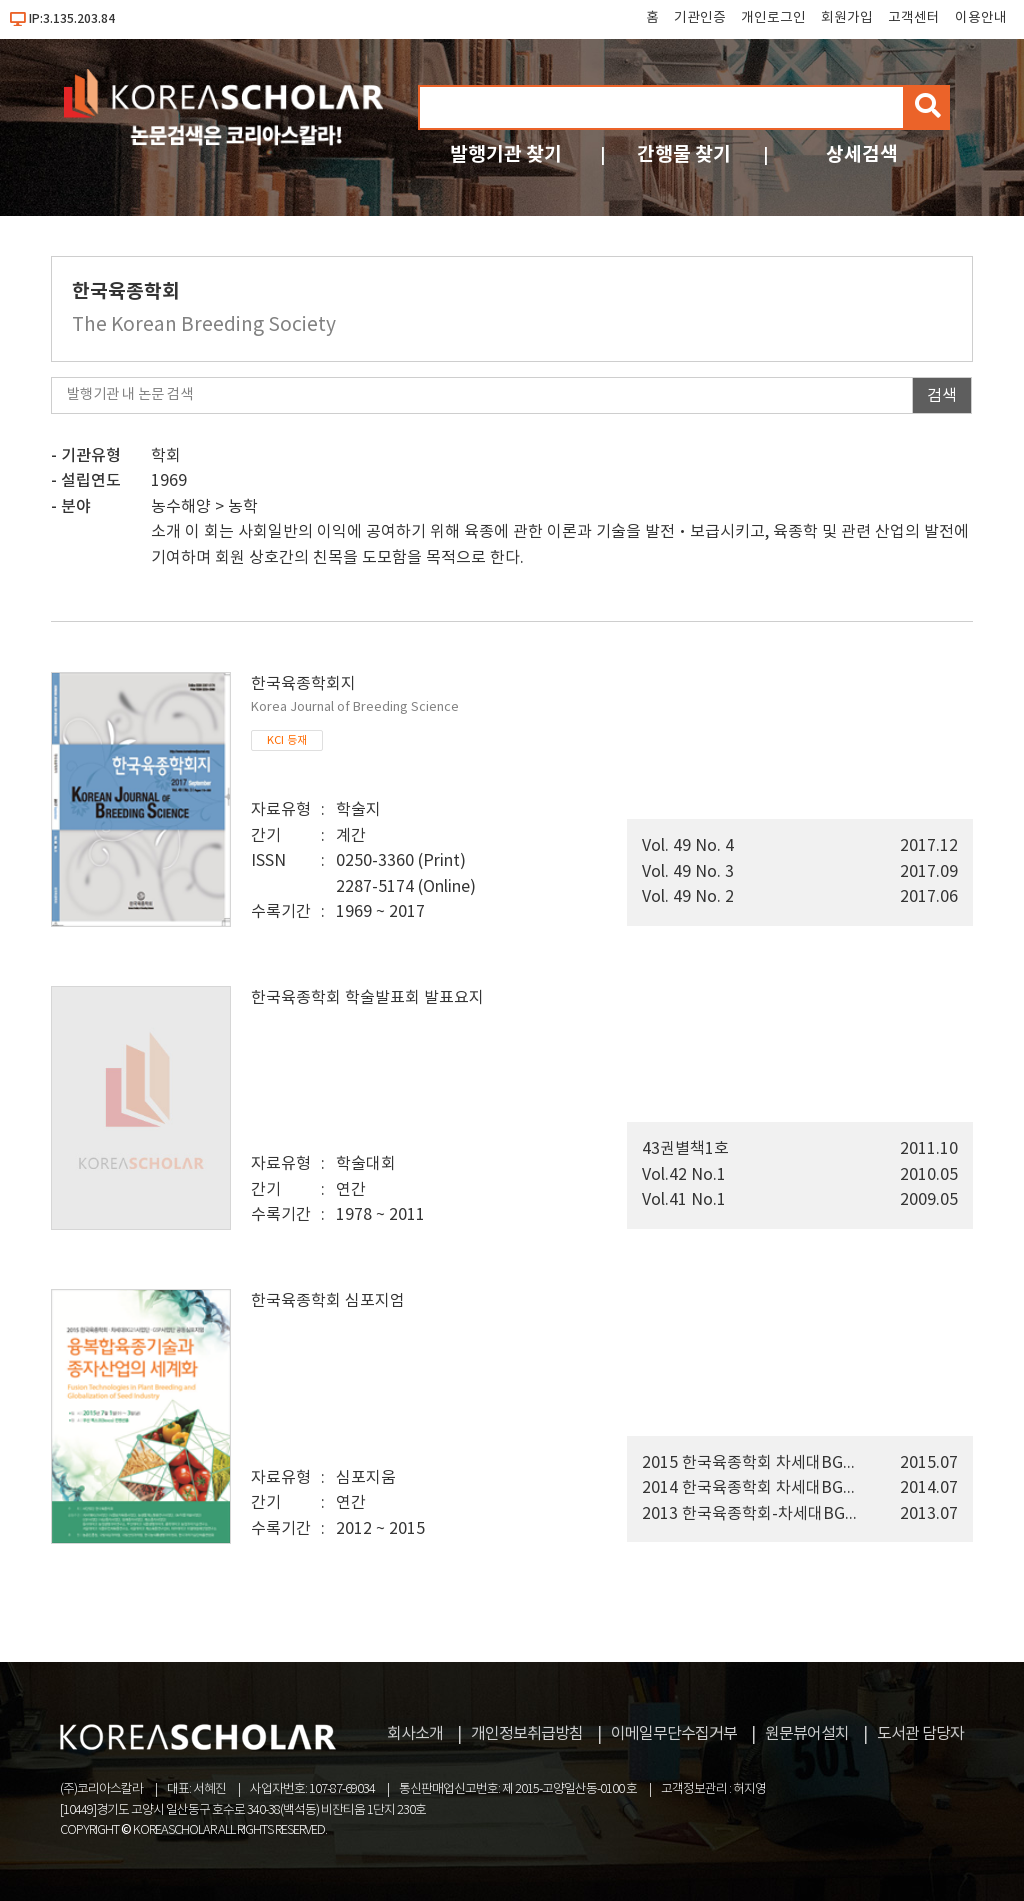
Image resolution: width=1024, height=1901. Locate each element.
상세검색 (862, 154)
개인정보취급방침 (527, 1734)
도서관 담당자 (920, 1734)
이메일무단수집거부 (674, 1734)
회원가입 (847, 18)
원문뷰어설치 (807, 1734)
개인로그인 (773, 18)
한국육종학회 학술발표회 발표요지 (367, 998)
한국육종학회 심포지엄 (328, 1301)
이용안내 (981, 18)
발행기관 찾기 (506, 154)
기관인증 (700, 18)
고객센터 (914, 18)
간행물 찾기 (684, 154)
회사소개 (415, 1734)
